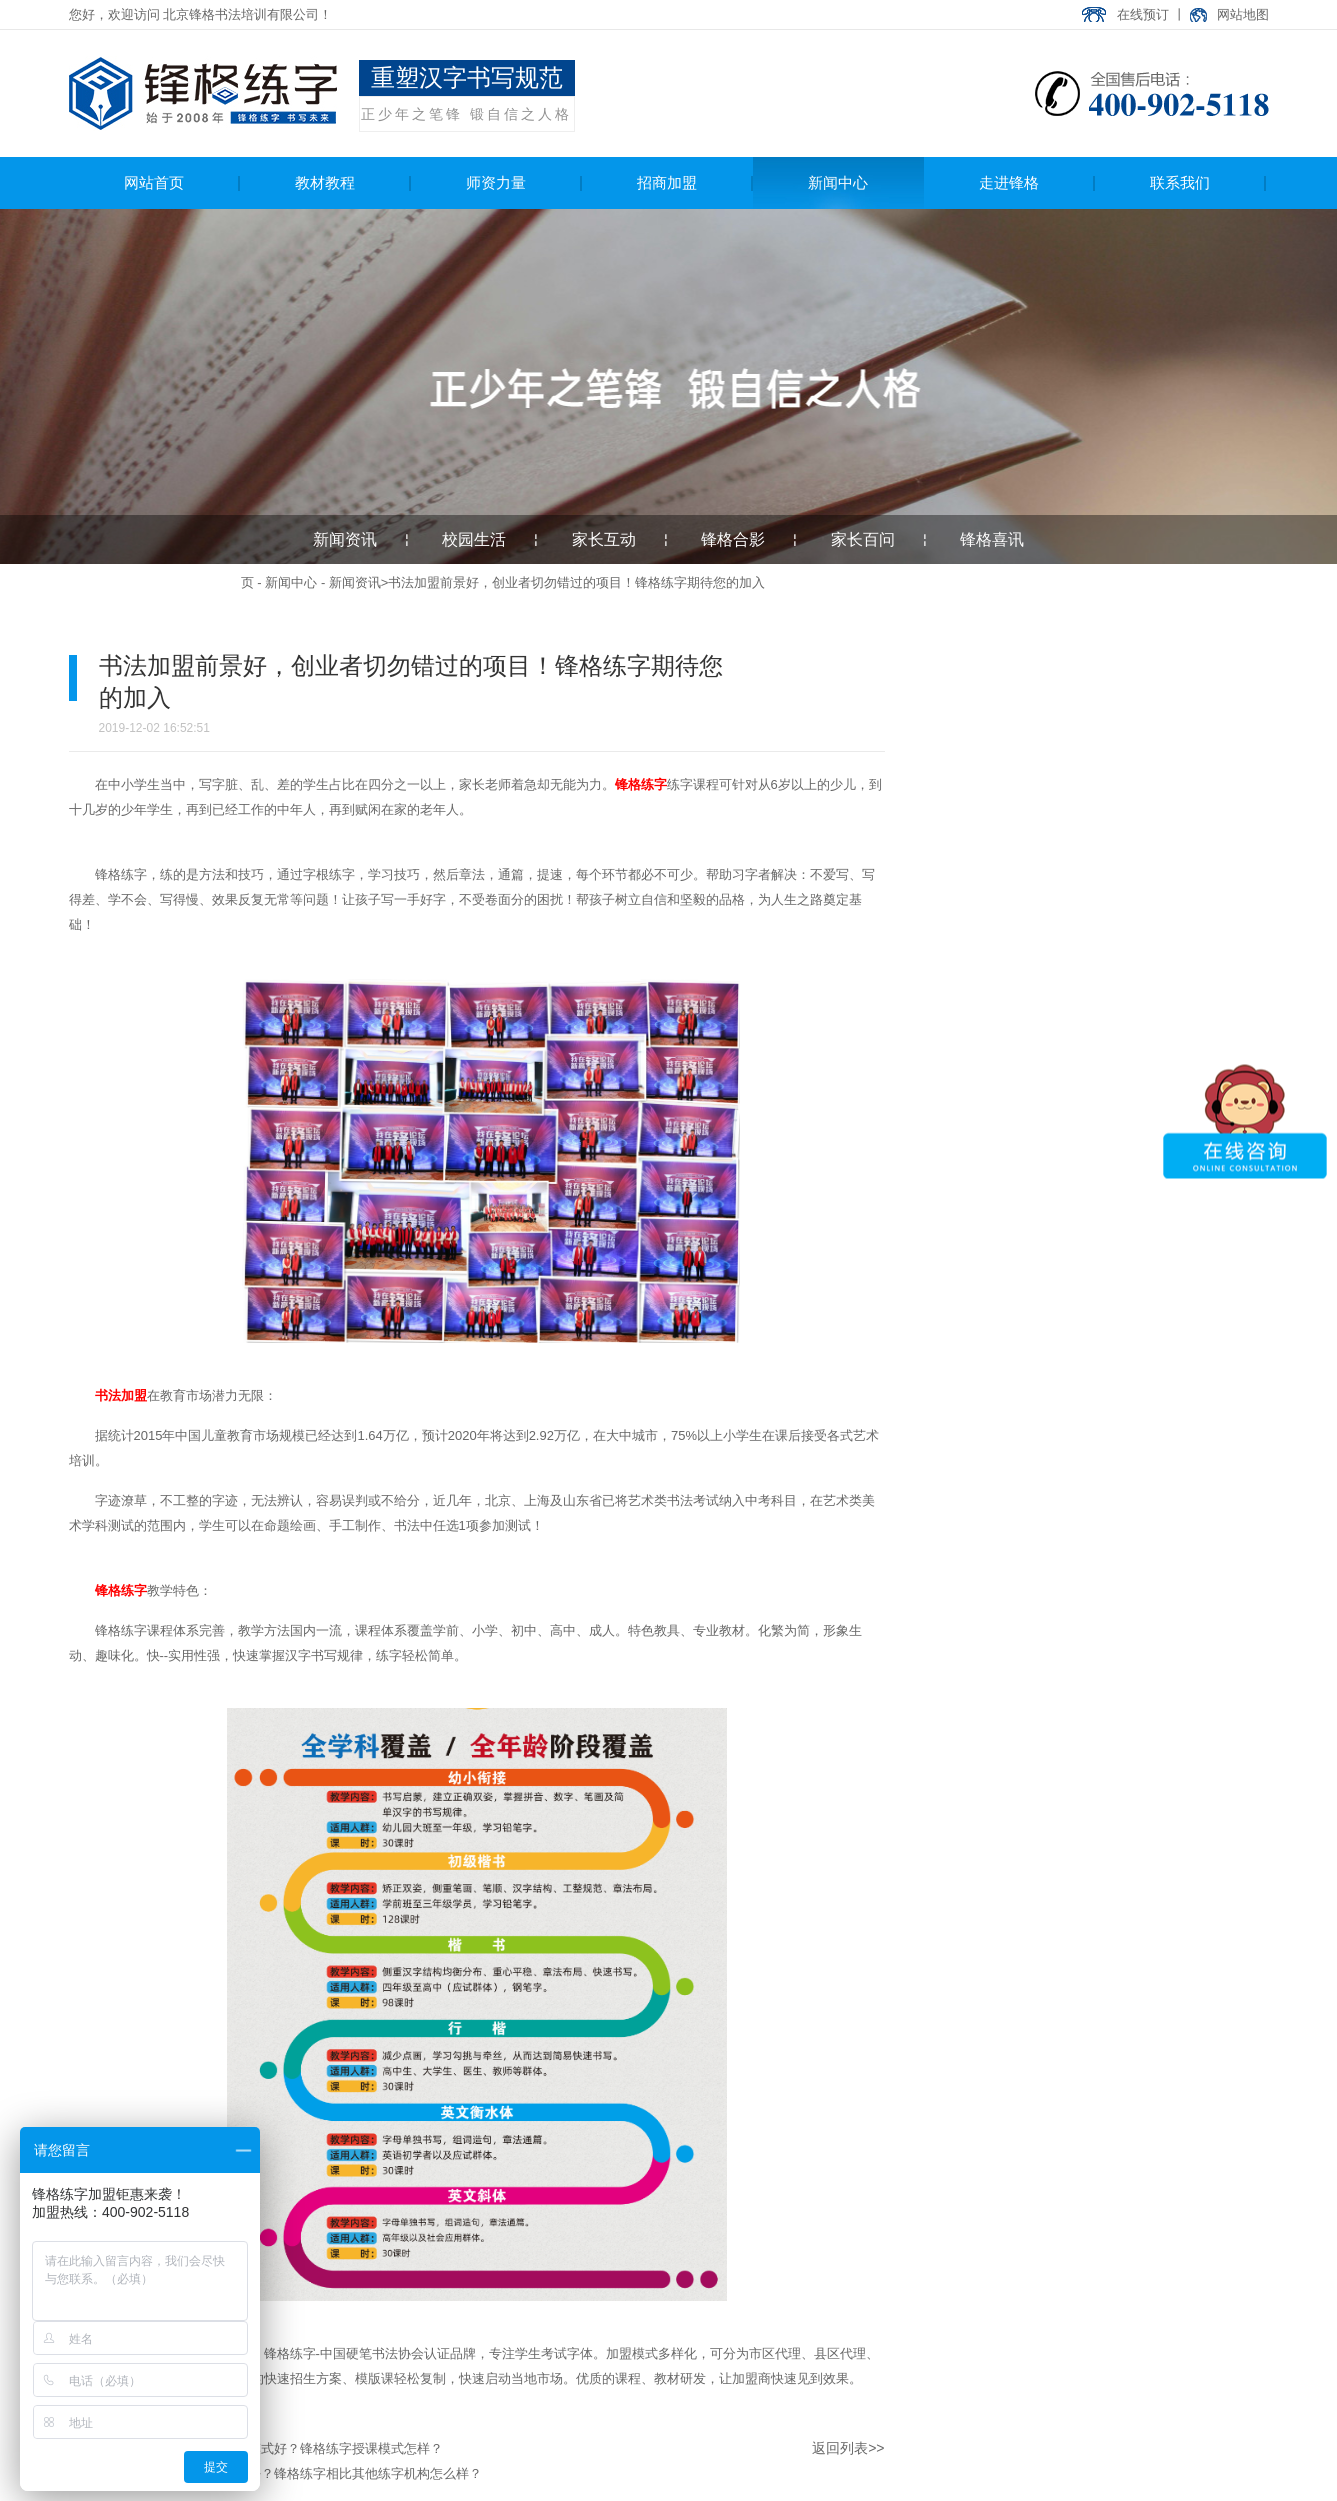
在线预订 (1143, 14)
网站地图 (1243, 14)
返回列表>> (848, 2448)
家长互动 (604, 539)
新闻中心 (291, 582)
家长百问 (863, 539)
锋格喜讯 (992, 539)
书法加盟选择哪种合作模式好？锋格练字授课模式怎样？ (280, 2448)
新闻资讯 (345, 539)
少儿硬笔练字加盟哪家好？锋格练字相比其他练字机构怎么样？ (300, 2473)
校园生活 (474, 539)
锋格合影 (733, 539)
